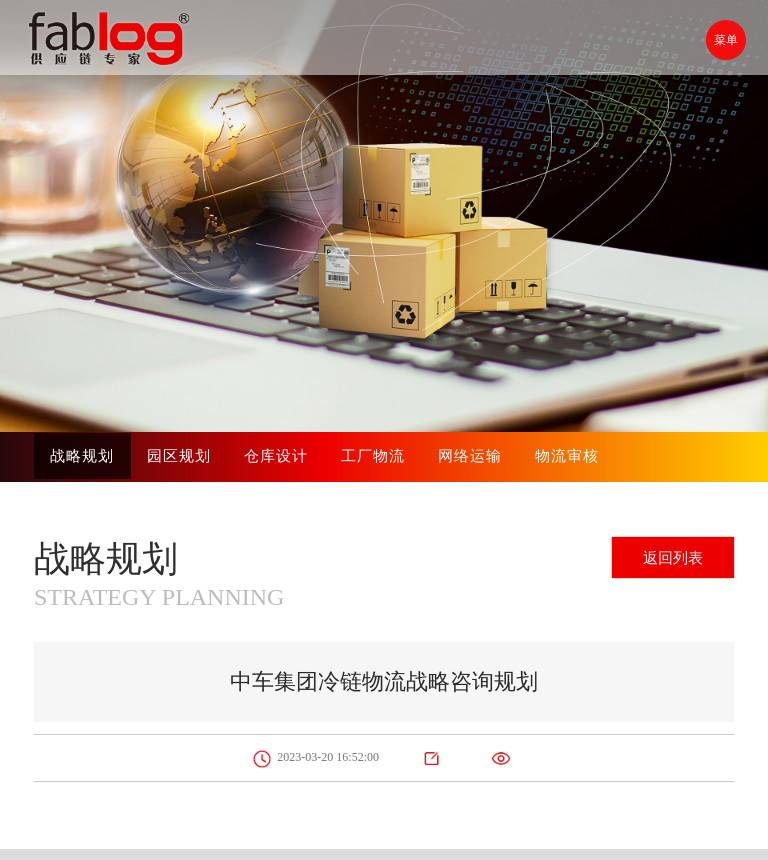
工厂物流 (377, 456)
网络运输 (475, 456)
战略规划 (83, 456)
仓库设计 (279, 456)
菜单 (723, 40)
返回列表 (667, 559)
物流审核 (573, 456)
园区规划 (181, 456)
